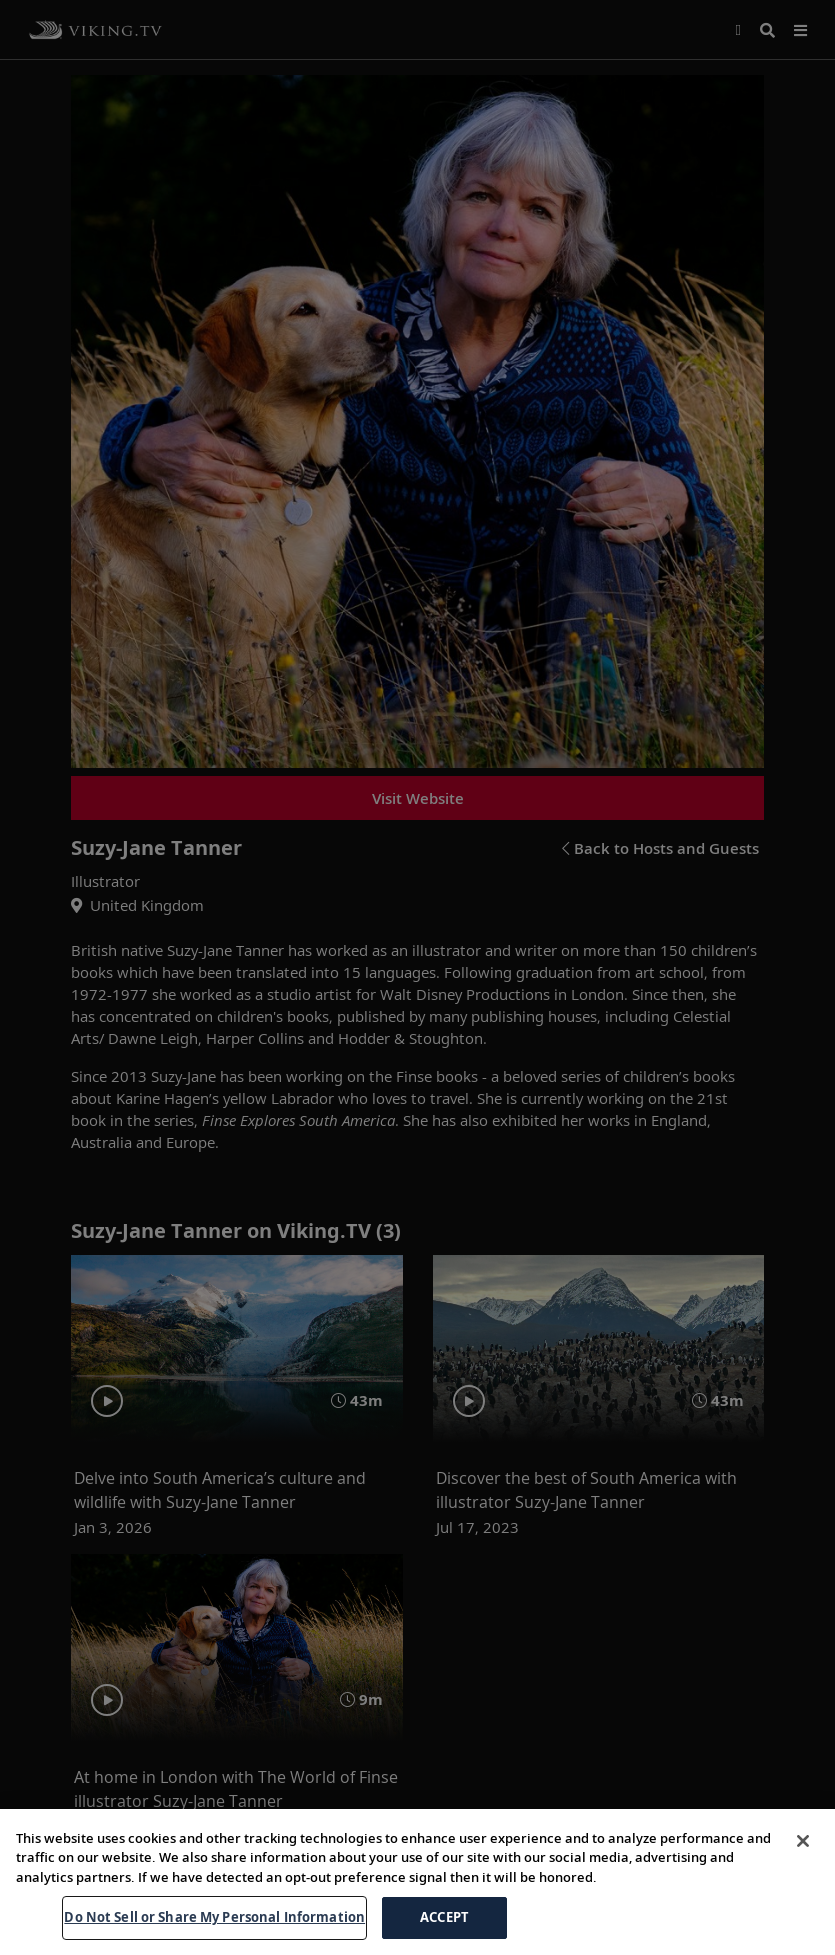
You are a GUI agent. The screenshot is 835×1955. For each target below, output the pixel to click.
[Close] (803, 1841)
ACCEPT (444, 1917)
